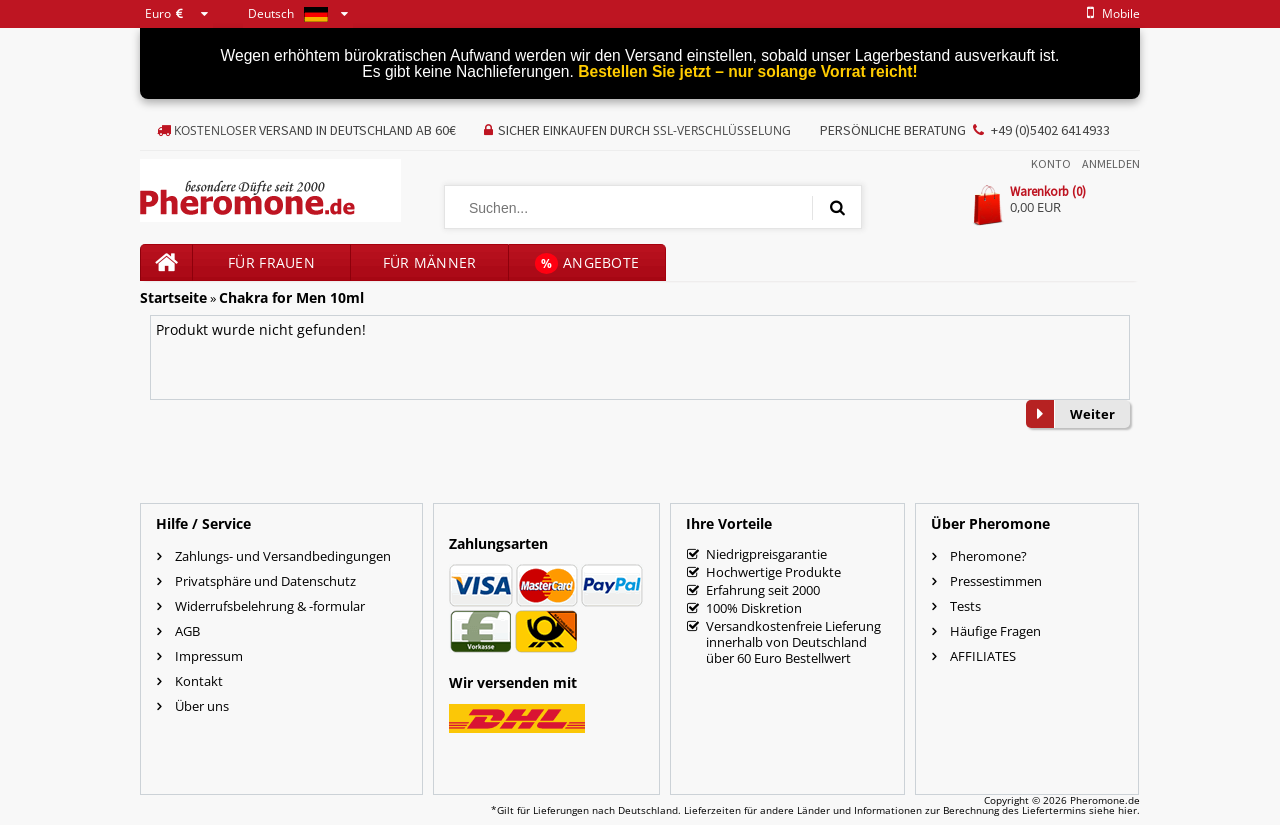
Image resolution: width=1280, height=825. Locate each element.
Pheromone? (988, 556)
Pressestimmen (996, 581)
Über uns (202, 706)
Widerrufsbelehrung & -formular (270, 606)
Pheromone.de (1105, 800)
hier (1127, 810)
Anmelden (1111, 163)
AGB (187, 631)
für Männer (430, 262)
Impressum (209, 656)
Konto (1051, 163)
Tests (965, 606)
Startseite (173, 297)
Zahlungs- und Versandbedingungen (283, 556)
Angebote (587, 263)
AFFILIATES (983, 656)
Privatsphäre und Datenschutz (265, 581)
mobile (1110, 13)
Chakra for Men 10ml (291, 297)
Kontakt (199, 681)
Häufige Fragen (995, 631)
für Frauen (271, 262)
